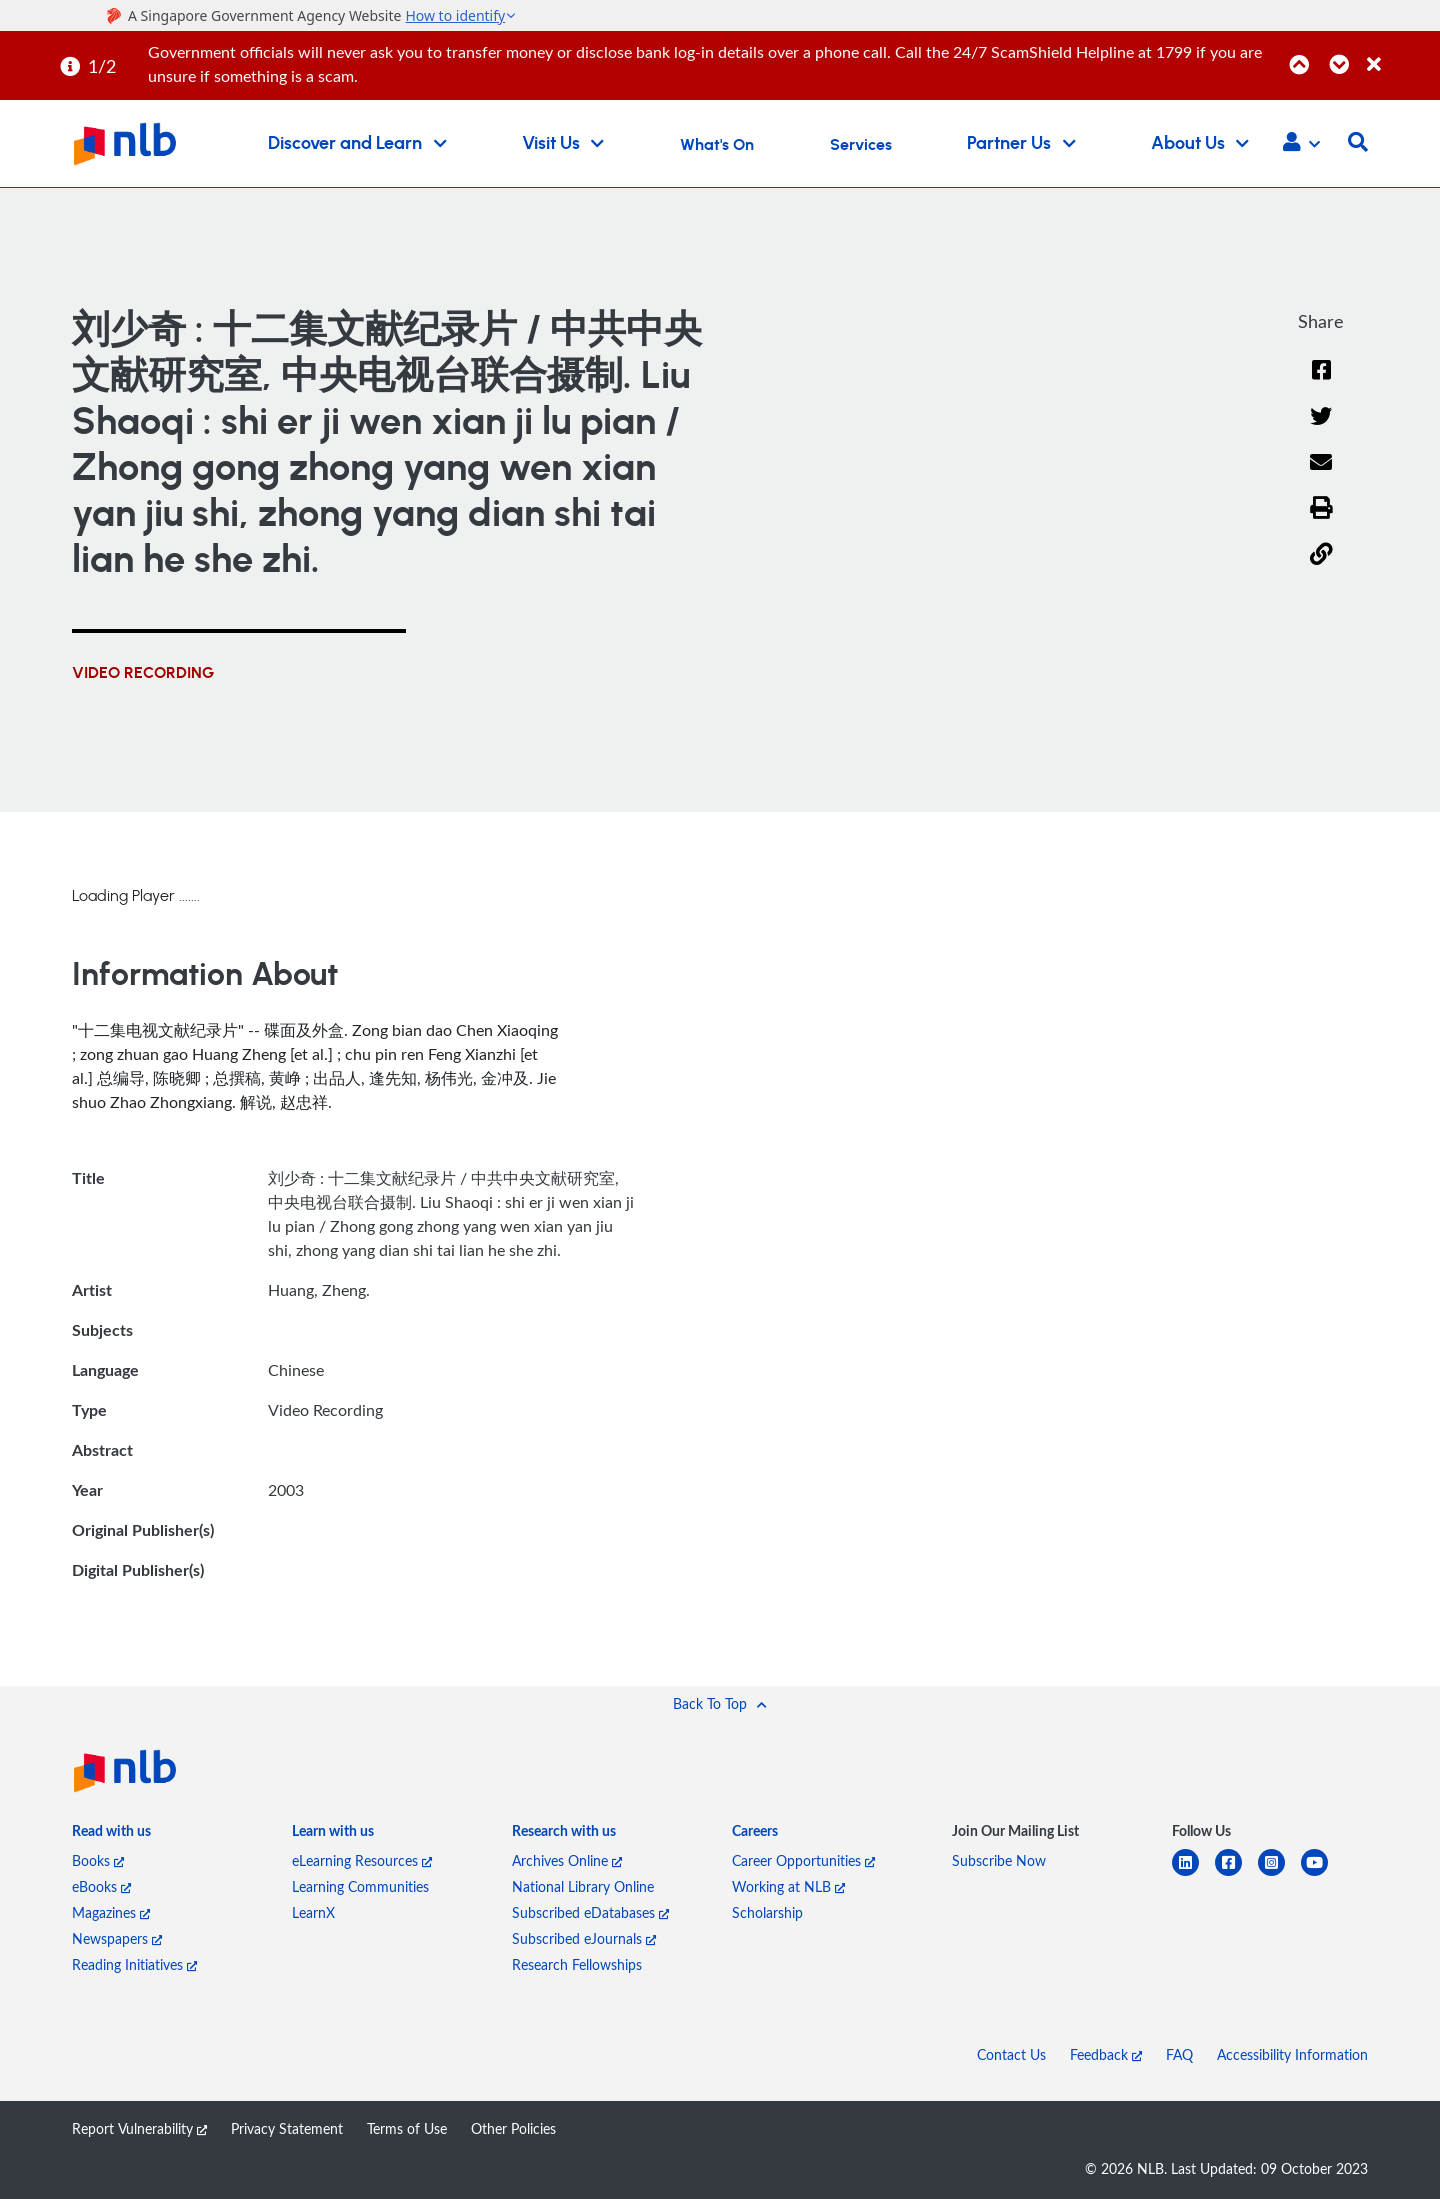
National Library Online (583, 1886)
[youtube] (1322, 1874)
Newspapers (117, 1938)
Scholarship (767, 1912)
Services (861, 145)
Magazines (111, 1912)
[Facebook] (1321, 382)
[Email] (1321, 475)
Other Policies (513, 2128)
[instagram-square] (1279, 1874)
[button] (1301, 144)
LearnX (313, 1912)
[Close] (1400, 53)
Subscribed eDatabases (590, 1912)
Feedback (1106, 2054)
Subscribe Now (999, 1860)
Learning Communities (360, 1886)
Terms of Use (407, 2128)
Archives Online (567, 1860)
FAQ (1179, 2054)
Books (98, 1860)
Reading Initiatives (134, 1964)
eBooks (101, 1886)
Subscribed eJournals (584, 1938)
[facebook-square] (1236, 1874)
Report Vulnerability (139, 2128)
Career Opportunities (803, 1860)
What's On (717, 145)
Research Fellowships (577, 1964)
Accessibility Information (1292, 2054)
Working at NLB (788, 1886)
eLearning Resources (362, 1860)
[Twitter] (1321, 429)
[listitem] (111, 1835)
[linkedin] (1193, 1874)
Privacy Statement (287, 2128)
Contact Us (1011, 2054)
